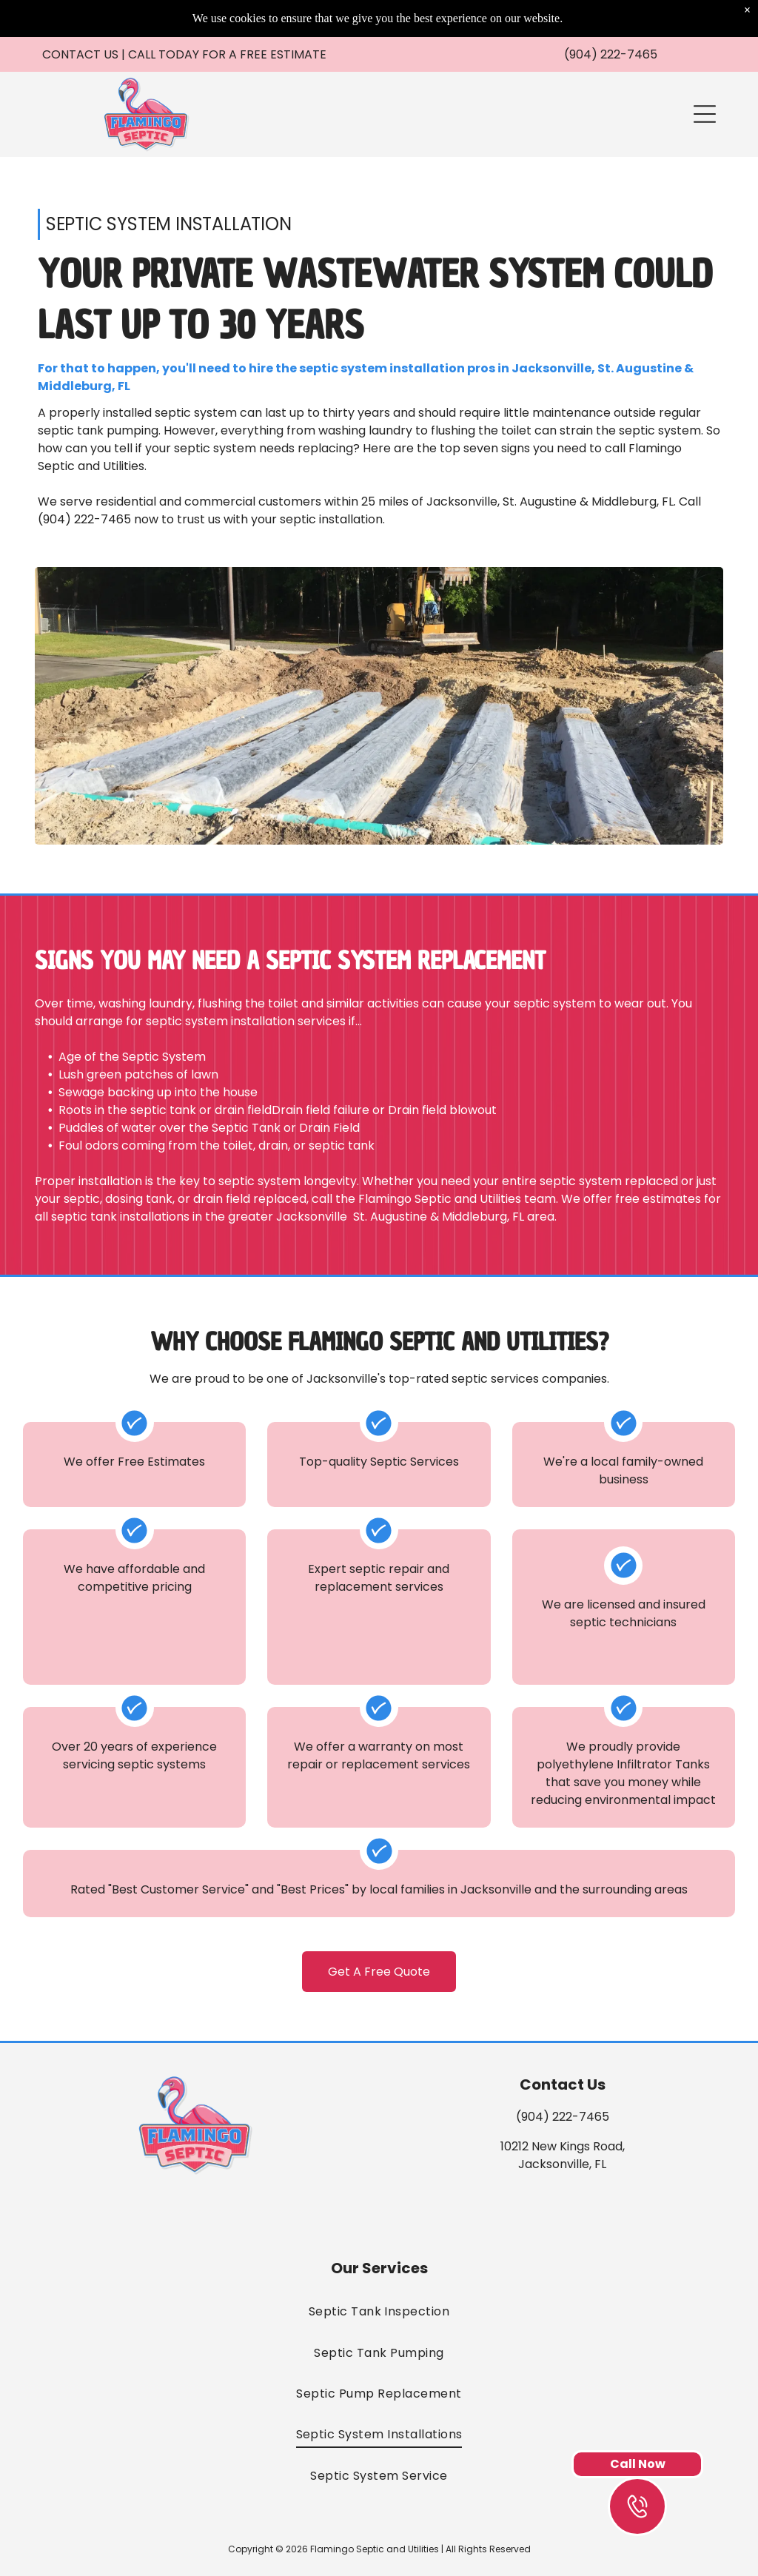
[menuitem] (379, 2311)
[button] (705, 114)
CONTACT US (80, 54)
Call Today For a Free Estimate (227, 54)
